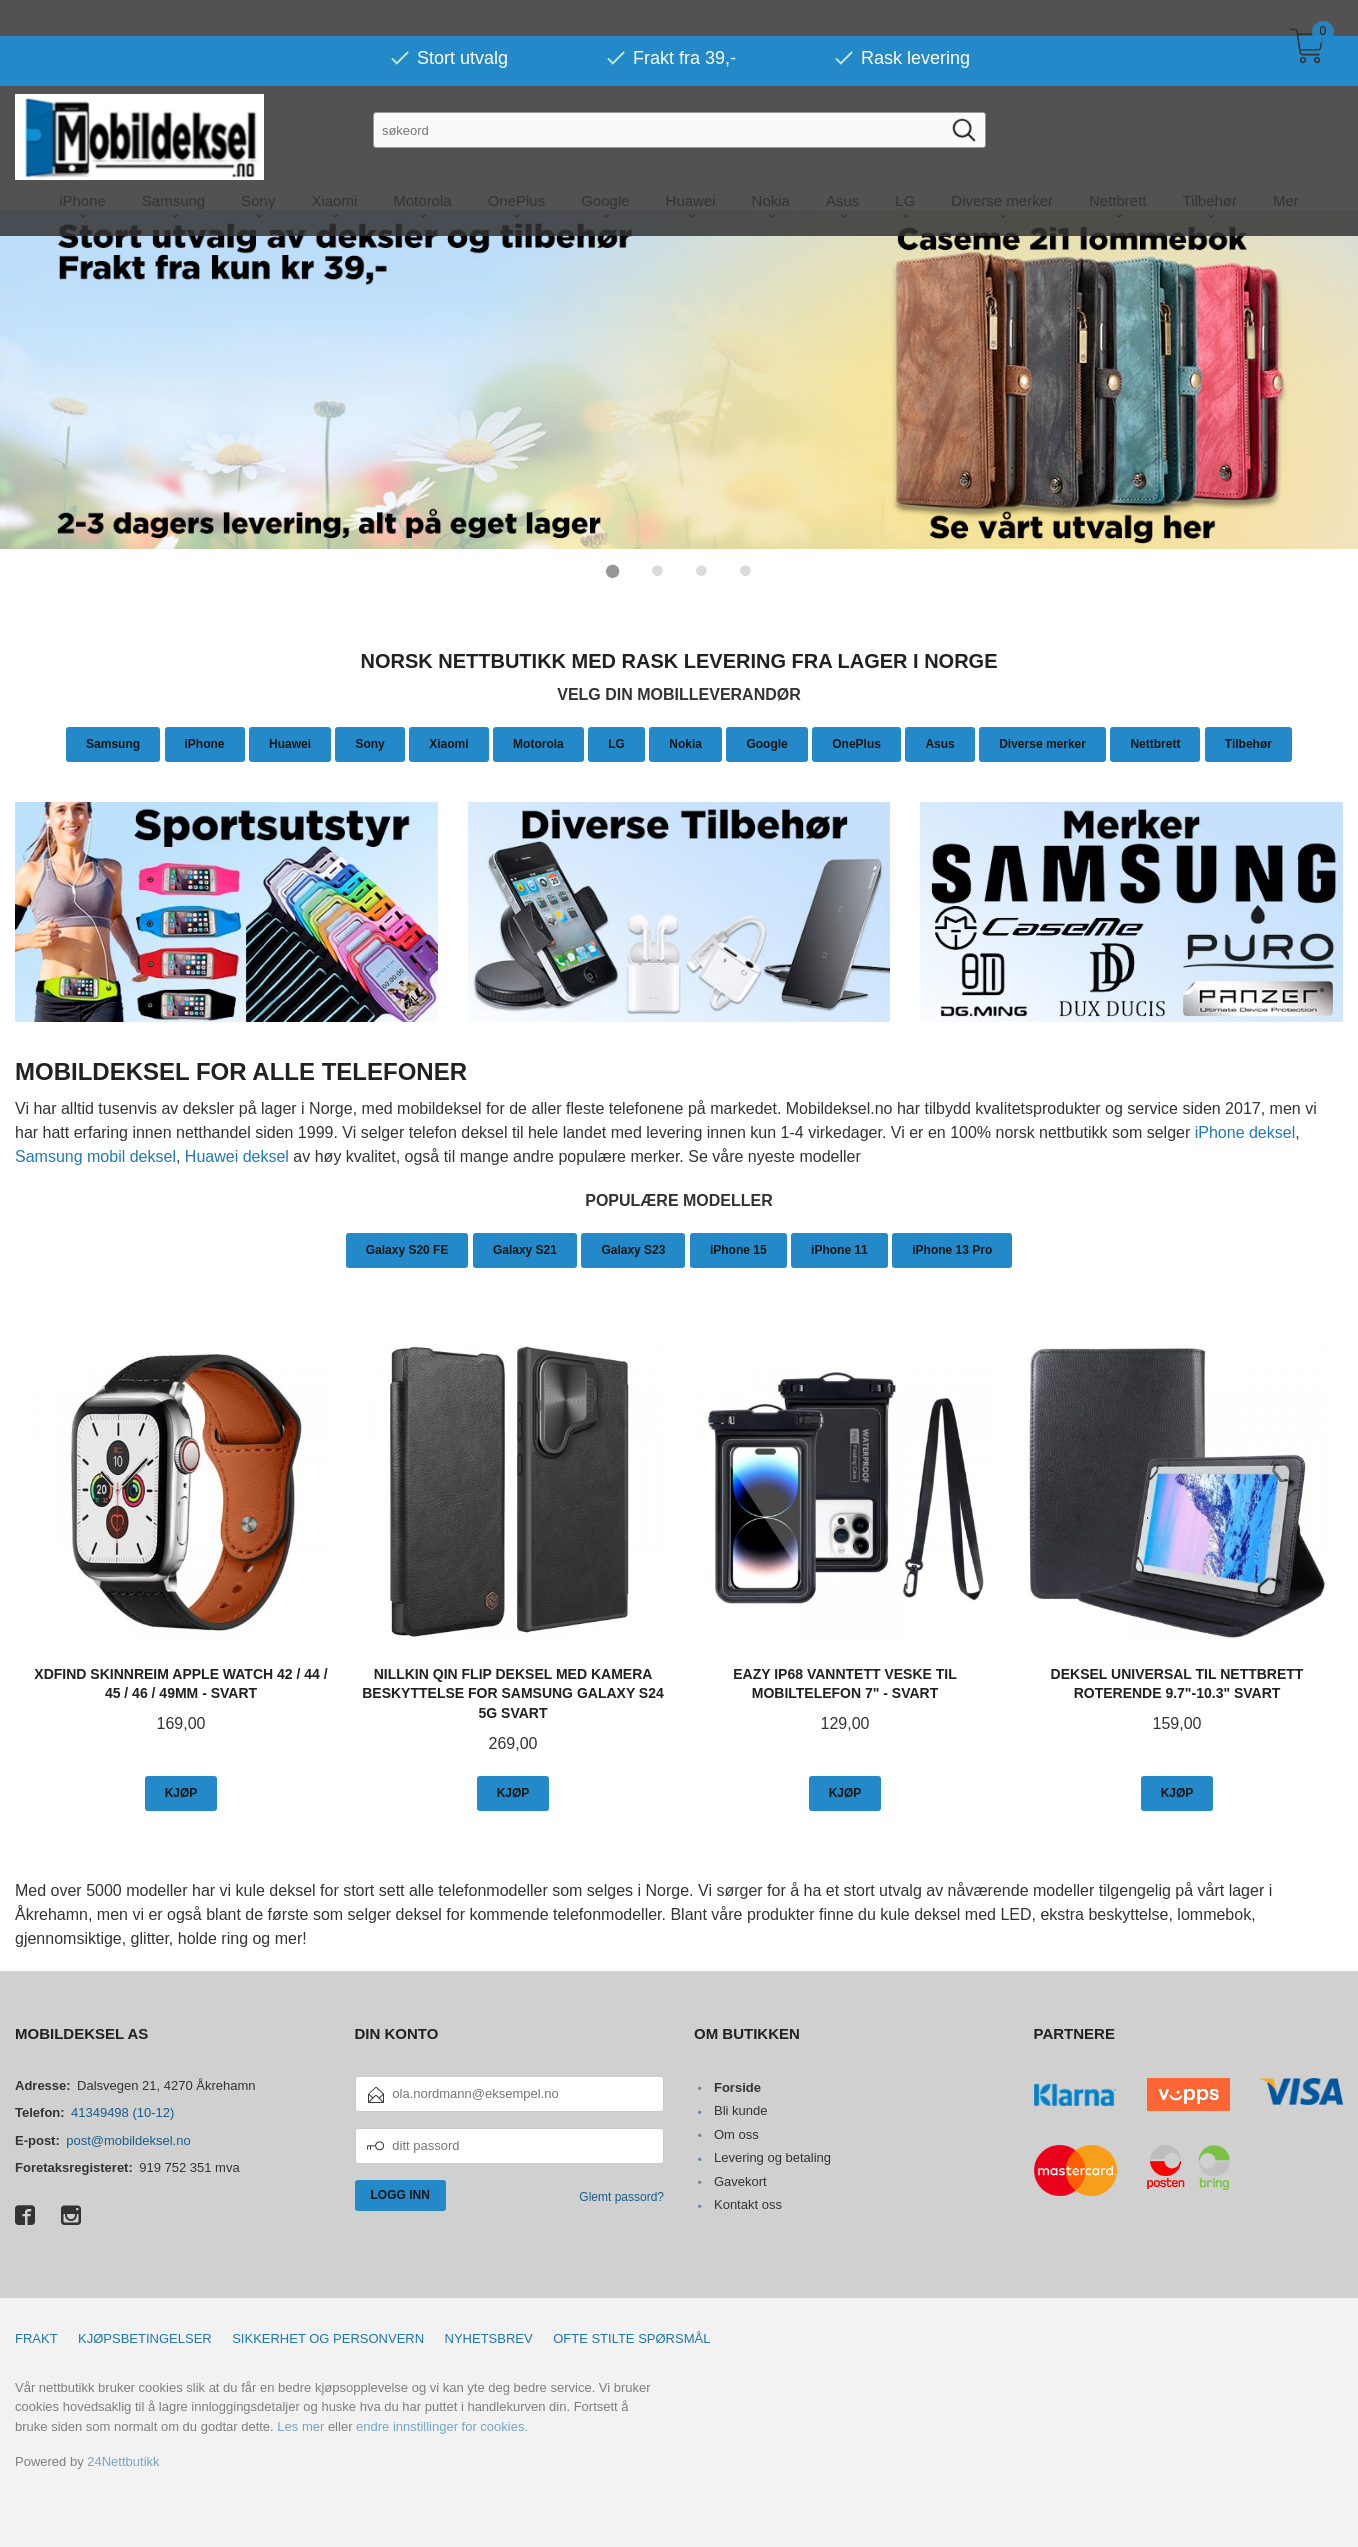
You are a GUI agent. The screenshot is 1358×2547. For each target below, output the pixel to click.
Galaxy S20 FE (407, 1249)
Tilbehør (1248, 743)
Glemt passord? (621, 2196)
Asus (939, 743)
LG (616, 743)
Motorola (538, 743)
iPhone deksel (1245, 1131)
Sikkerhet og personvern (328, 2337)
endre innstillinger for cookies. (442, 2425)
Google (766, 743)
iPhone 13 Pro (952, 1249)
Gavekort (740, 2180)
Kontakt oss (748, 2203)
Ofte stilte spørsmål (631, 2337)
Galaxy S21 (525, 1249)
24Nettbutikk (123, 2460)
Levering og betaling (772, 2156)
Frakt (36, 2337)
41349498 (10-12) (122, 2111)
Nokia (685, 743)
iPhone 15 (738, 1249)
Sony (369, 743)
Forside (737, 2086)
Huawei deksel (237, 1155)
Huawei (290, 743)
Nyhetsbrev (489, 2337)
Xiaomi (448, 743)
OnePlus (856, 743)
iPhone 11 (839, 1249)
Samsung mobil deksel (95, 1155)
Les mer (300, 2425)
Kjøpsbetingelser (145, 2337)
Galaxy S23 (633, 1249)
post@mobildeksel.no (128, 2139)
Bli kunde (740, 2109)
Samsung (113, 743)
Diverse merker (1042, 743)
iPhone (205, 743)
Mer (1286, 164)
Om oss (736, 2133)
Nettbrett (1155, 743)
